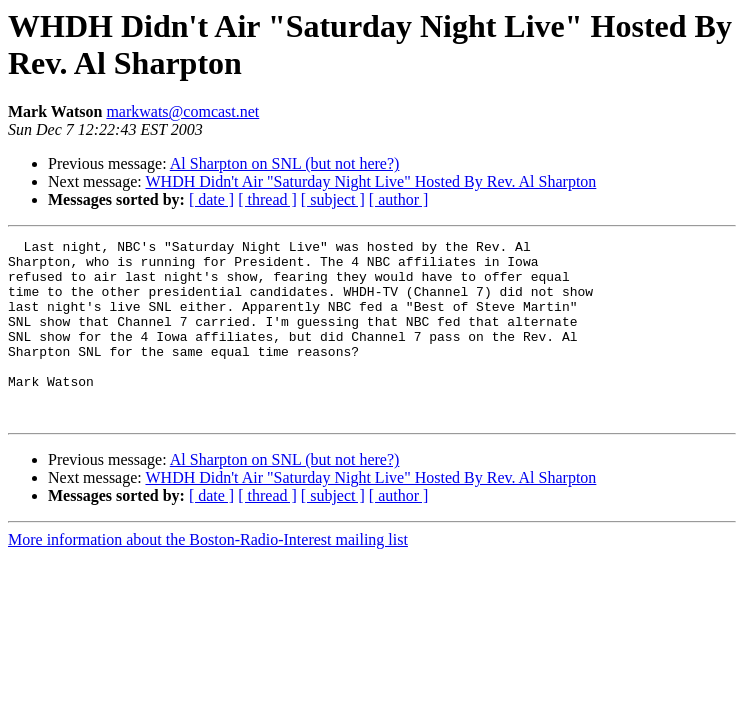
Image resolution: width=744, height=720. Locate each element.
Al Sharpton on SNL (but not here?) (285, 163)
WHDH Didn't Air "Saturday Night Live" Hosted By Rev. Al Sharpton (370, 181)
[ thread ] (267, 199)
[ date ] (211, 199)
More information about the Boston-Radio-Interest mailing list (208, 575)
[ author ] (399, 199)
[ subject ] (333, 199)
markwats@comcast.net (182, 111)
